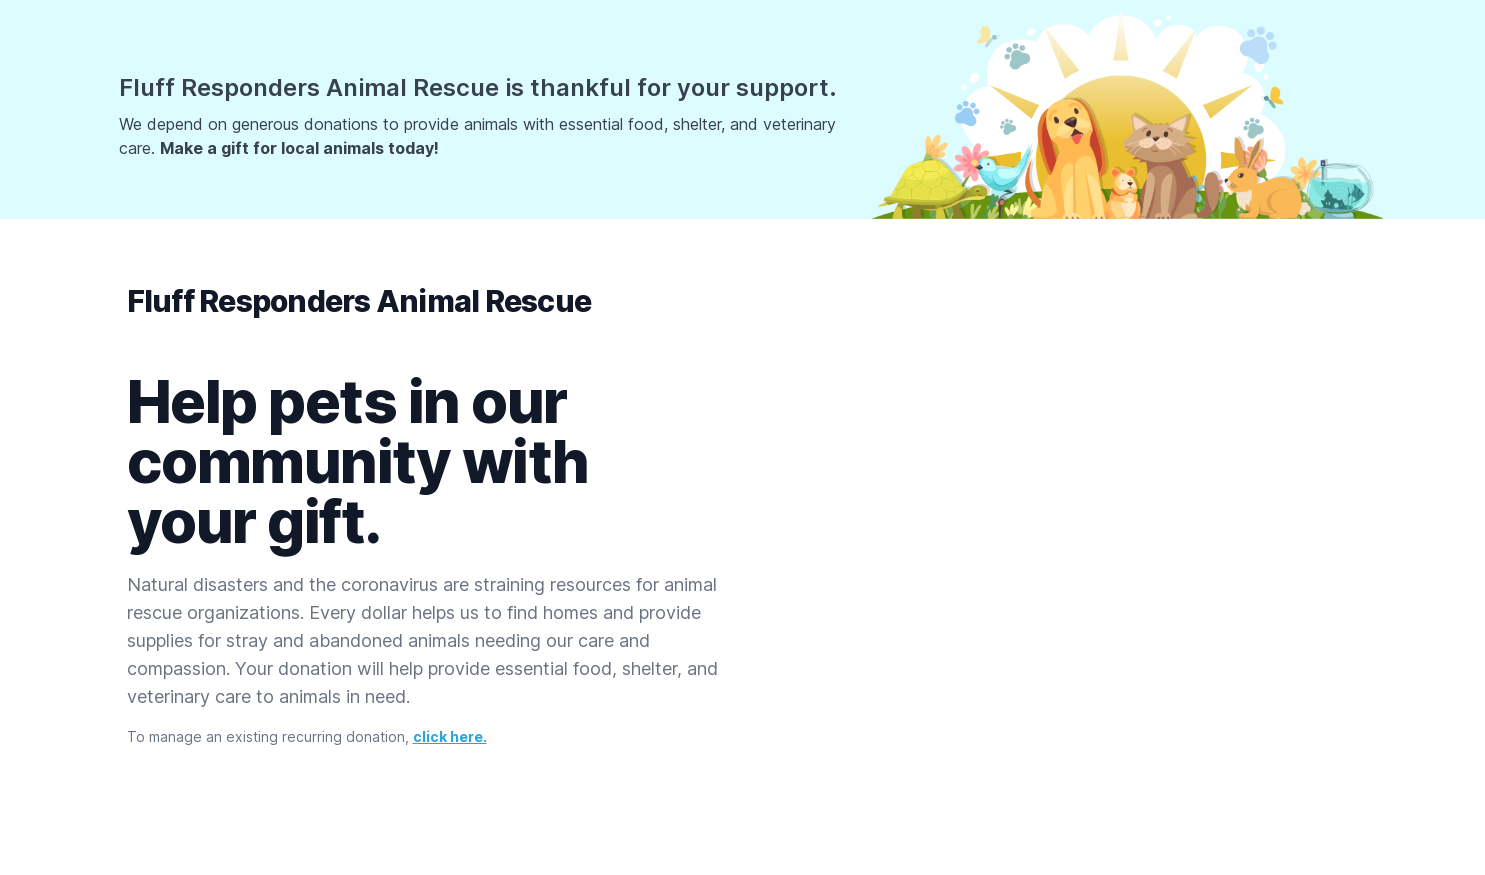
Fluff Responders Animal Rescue (359, 301)
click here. (450, 736)
